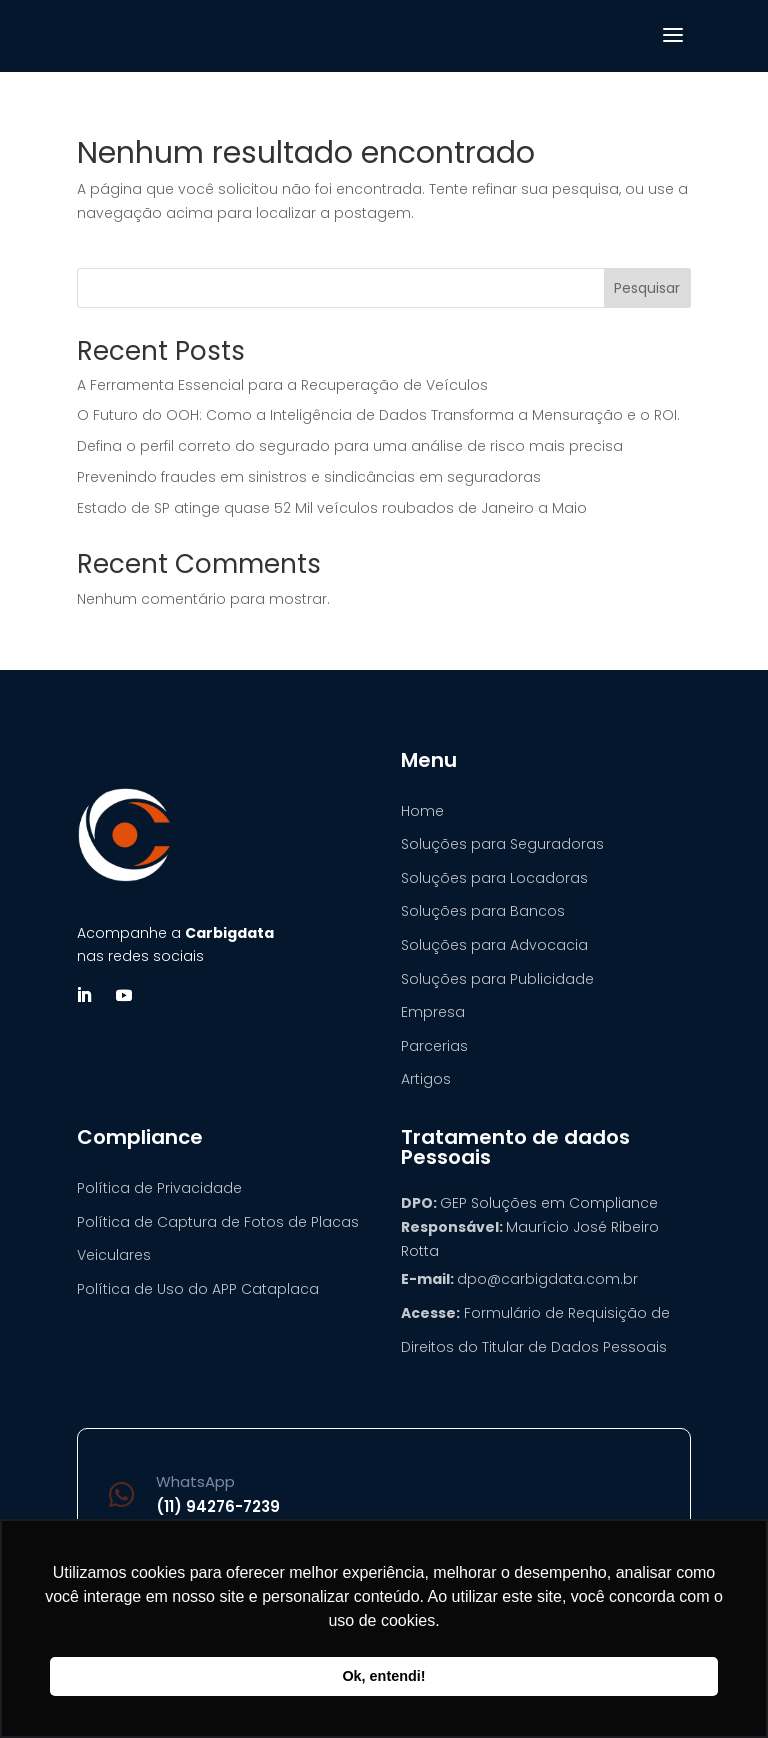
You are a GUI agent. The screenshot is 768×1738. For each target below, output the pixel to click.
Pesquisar (647, 288)
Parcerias (434, 1046)
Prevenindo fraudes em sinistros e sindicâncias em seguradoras (309, 477)
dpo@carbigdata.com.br (547, 1279)
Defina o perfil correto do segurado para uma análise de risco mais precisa (350, 446)
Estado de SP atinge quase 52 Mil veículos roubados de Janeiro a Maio (332, 508)
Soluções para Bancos (483, 911)
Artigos (426, 1079)
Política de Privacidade (159, 1188)
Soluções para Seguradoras (502, 844)
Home (422, 811)
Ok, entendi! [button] (383, 1676)
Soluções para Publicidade (497, 979)
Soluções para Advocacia (494, 945)
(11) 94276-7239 (218, 1506)
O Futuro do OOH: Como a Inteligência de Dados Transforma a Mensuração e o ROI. (378, 415)
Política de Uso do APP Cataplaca (198, 1289)
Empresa (433, 1012)
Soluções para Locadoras (494, 878)
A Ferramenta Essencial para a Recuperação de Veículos (282, 385)
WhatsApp (195, 1481)
